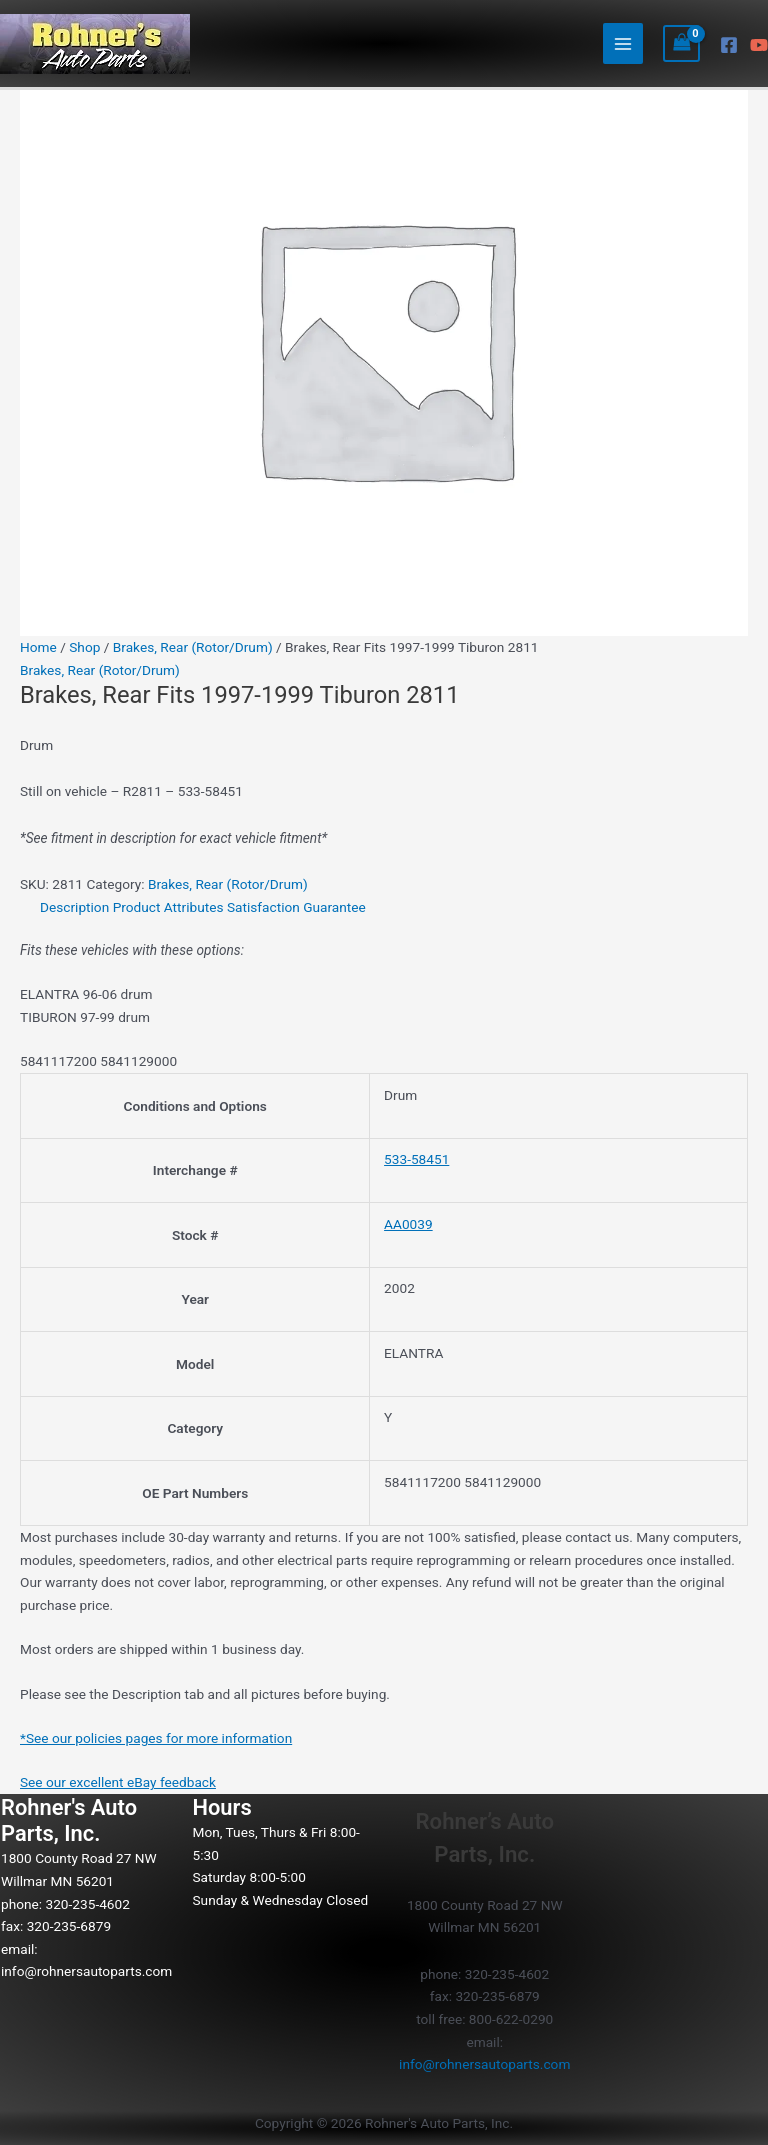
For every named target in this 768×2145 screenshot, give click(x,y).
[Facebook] (729, 45)
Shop (84, 647)
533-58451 (416, 1159)
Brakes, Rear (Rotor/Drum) (193, 647)
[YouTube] (759, 45)
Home (38, 647)
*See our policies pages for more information (156, 1738)
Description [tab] (74, 907)
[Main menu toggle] (623, 43)
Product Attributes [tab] (168, 907)
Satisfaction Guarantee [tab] (296, 907)
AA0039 (408, 1224)
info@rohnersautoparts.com (86, 1971)
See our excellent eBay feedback (118, 1782)
